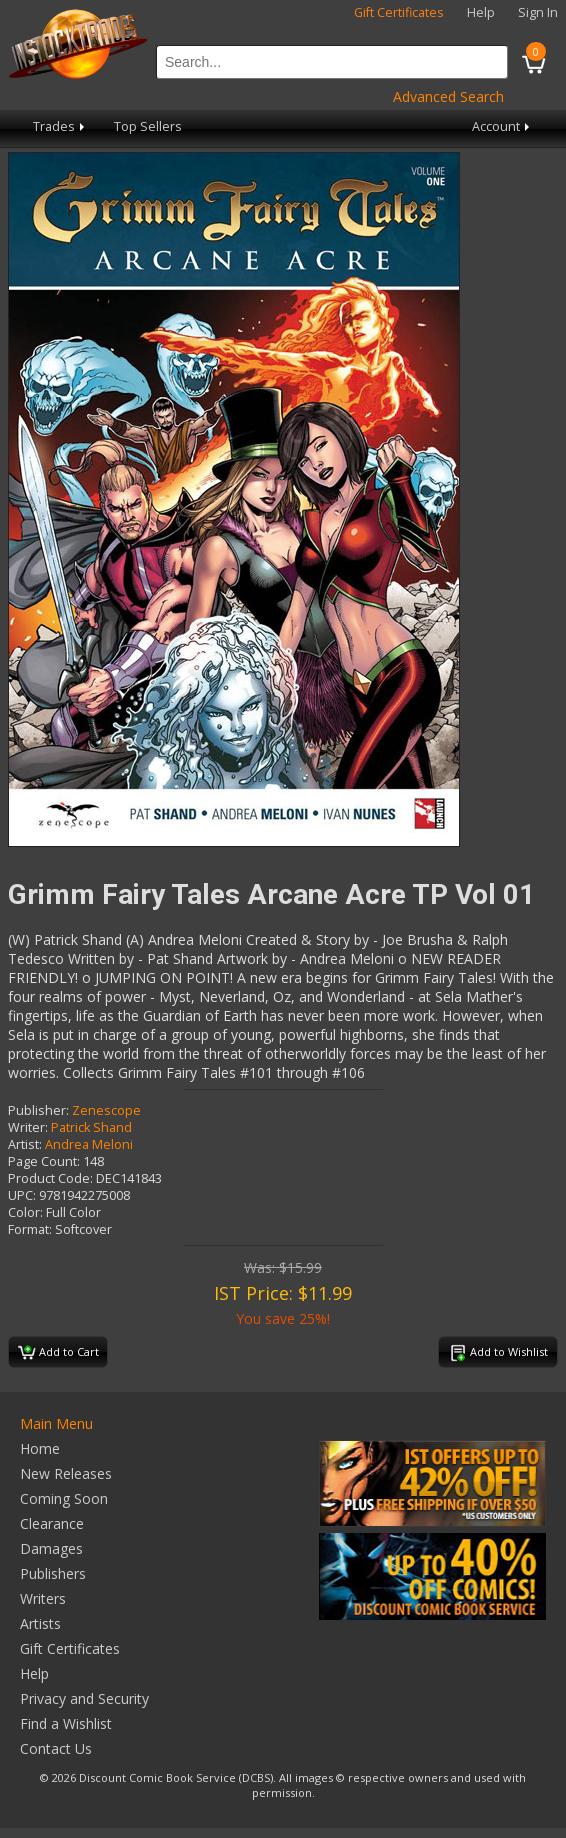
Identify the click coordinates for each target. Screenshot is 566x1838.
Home (40, 1448)
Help (481, 12)
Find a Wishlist (66, 1723)
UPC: (22, 1195)
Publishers (53, 1573)
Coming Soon (64, 1498)
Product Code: (50, 1178)
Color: (25, 1212)
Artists (40, 1623)
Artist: (25, 1144)
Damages (51, 1548)
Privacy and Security (84, 1698)
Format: (30, 1229)
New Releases (66, 1473)
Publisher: (38, 1110)
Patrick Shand (91, 1127)
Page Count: (44, 1161)
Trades (60, 126)
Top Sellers (148, 126)
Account (502, 126)
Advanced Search (448, 96)
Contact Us (56, 1748)
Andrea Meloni (89, 1144)
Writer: (28, 1127)
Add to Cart (58, 1353)
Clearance (52, 1523)
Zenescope (106, 1110)
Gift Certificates (399, 12)
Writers (43, 1598)
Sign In (538, 12)
